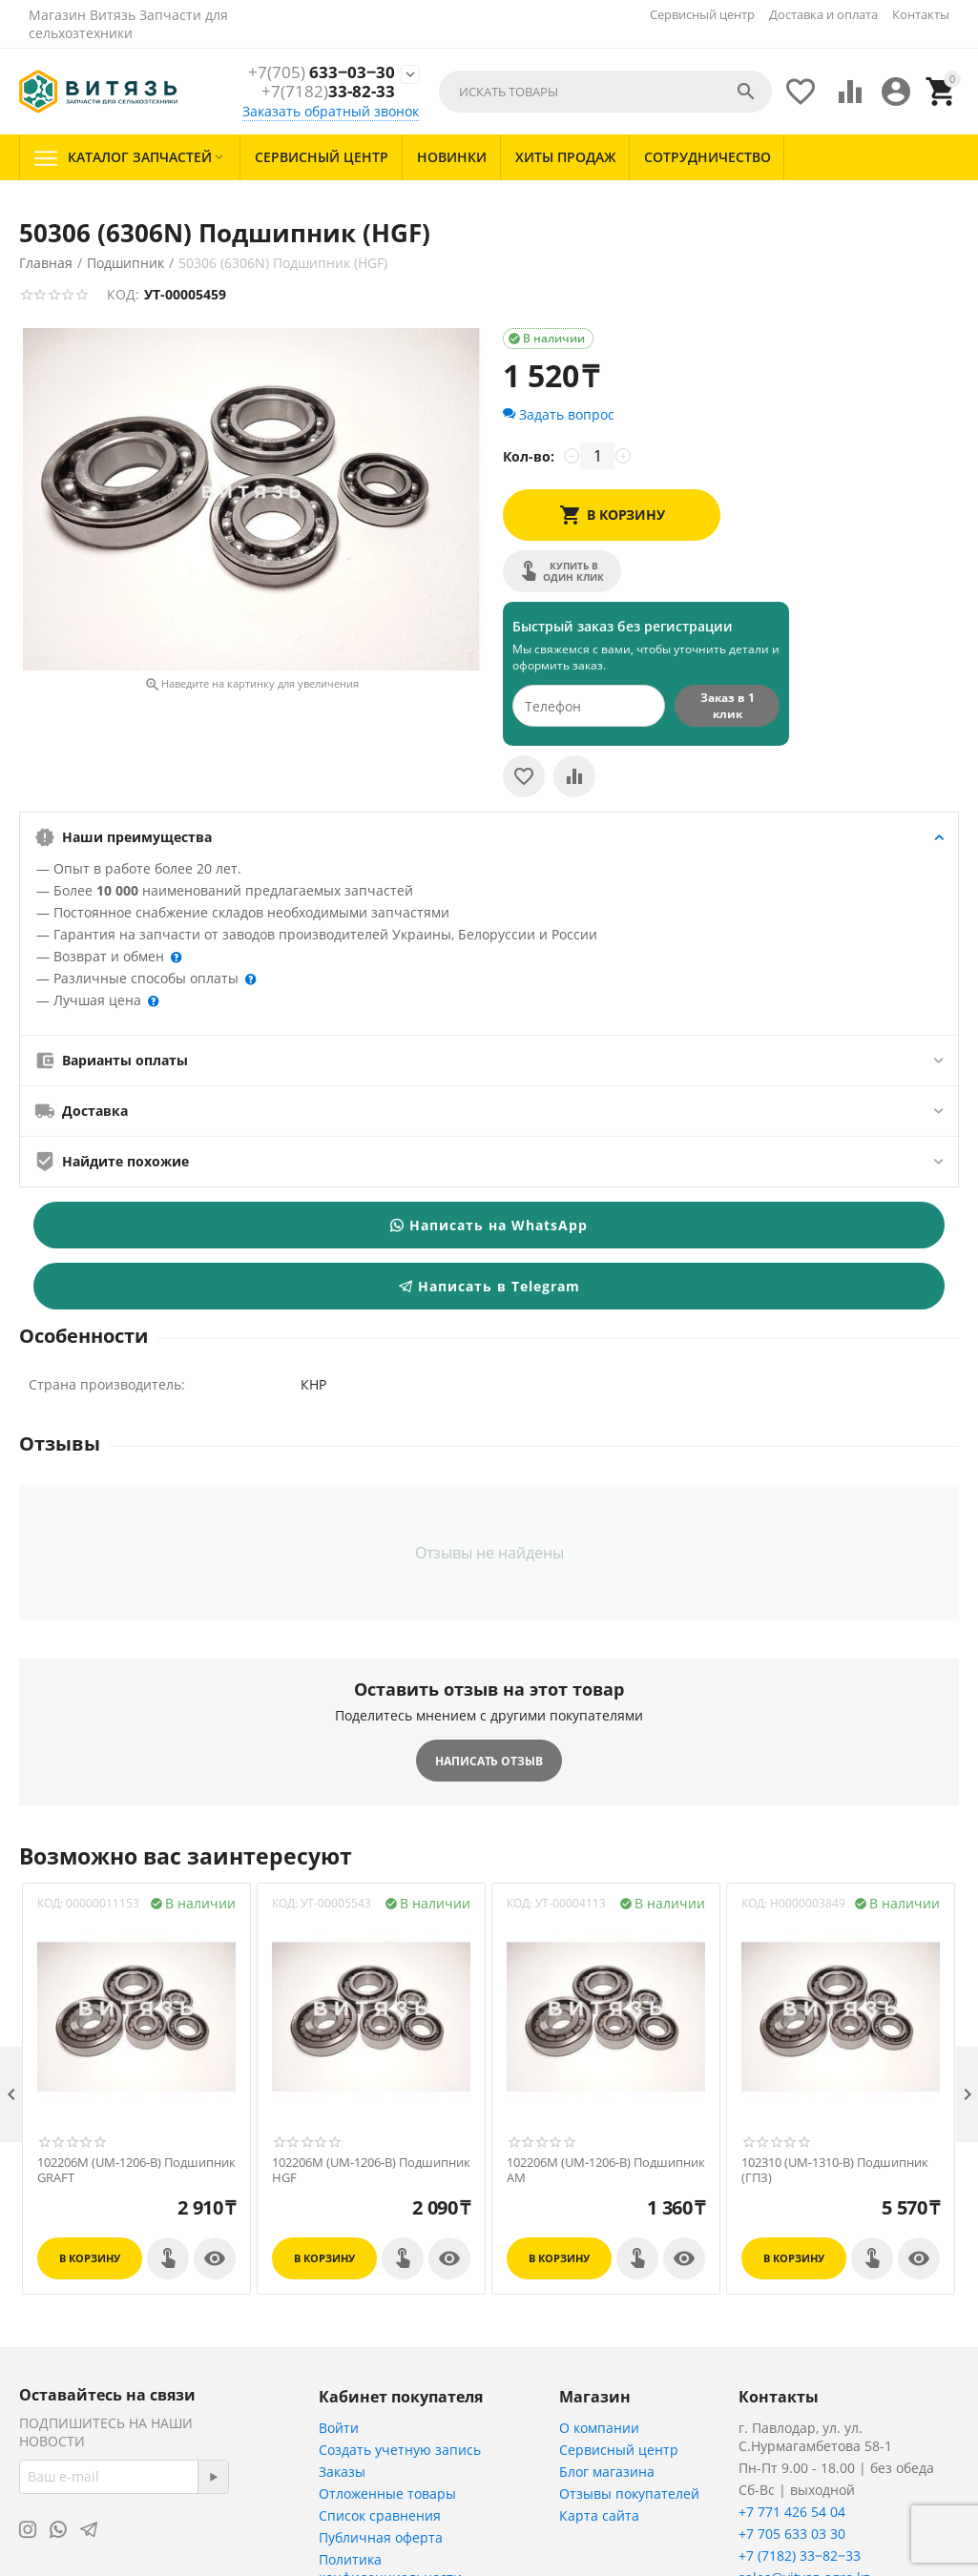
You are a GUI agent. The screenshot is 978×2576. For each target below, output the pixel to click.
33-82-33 (328, 92)
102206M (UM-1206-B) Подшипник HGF (371, 2170)
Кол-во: (528, 456)
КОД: (123, 294)
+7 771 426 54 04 (792, 2512)
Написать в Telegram (489, 1286)
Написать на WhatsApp (489, 1225)
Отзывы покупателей (629, 2493)
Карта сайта (599, 2515)
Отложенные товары (387, 2493)
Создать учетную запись (400, 2450)
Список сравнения (380, 2515)
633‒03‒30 (321, 72)
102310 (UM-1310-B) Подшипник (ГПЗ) (834, 2170)
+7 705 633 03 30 (792, 2533)
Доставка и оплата (823, 14)
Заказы (342, 2472)
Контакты (920, 14)
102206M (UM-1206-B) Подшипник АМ (606, 2170)
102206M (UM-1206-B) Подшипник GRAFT (136, 2170)
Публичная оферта (381, 2537)
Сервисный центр (702, 14)
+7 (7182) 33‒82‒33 (800, 2555)
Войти (339, 2428)
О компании (599, 2428)
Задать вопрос (558, 414)
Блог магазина (607, 2472)
